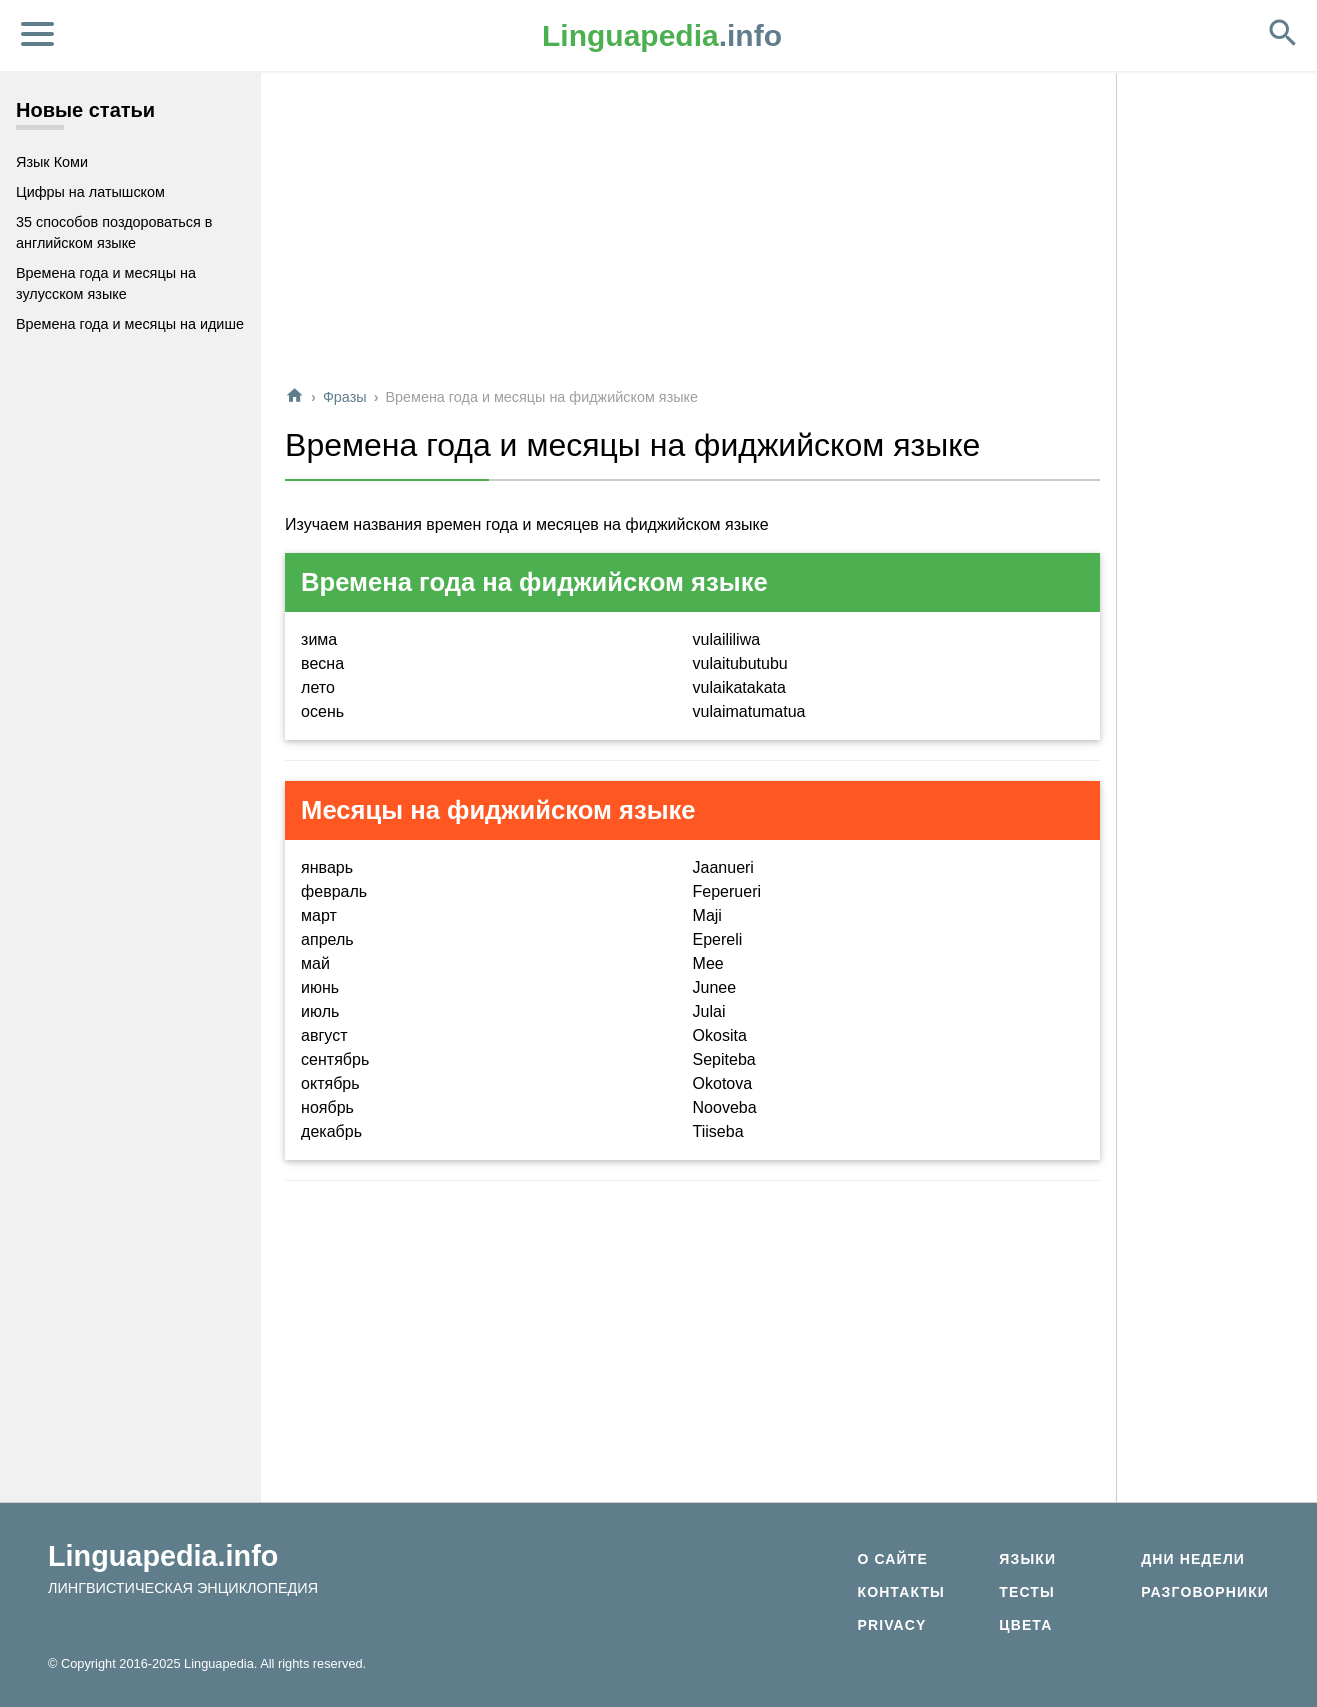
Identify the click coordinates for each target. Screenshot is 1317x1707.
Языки (1027, 1559)
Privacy (891, 1625)
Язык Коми (52, 162)
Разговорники (1205, 1592)
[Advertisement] (692, 229)
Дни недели (1193, 1559)
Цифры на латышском (90, 192)
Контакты (900, 1592)
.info (662, 35)
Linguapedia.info (163, 1556)
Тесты (1027, 1592)
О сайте (892, 1559)
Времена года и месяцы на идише (130, 324)
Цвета (1025, 1625)
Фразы (345, 397)
